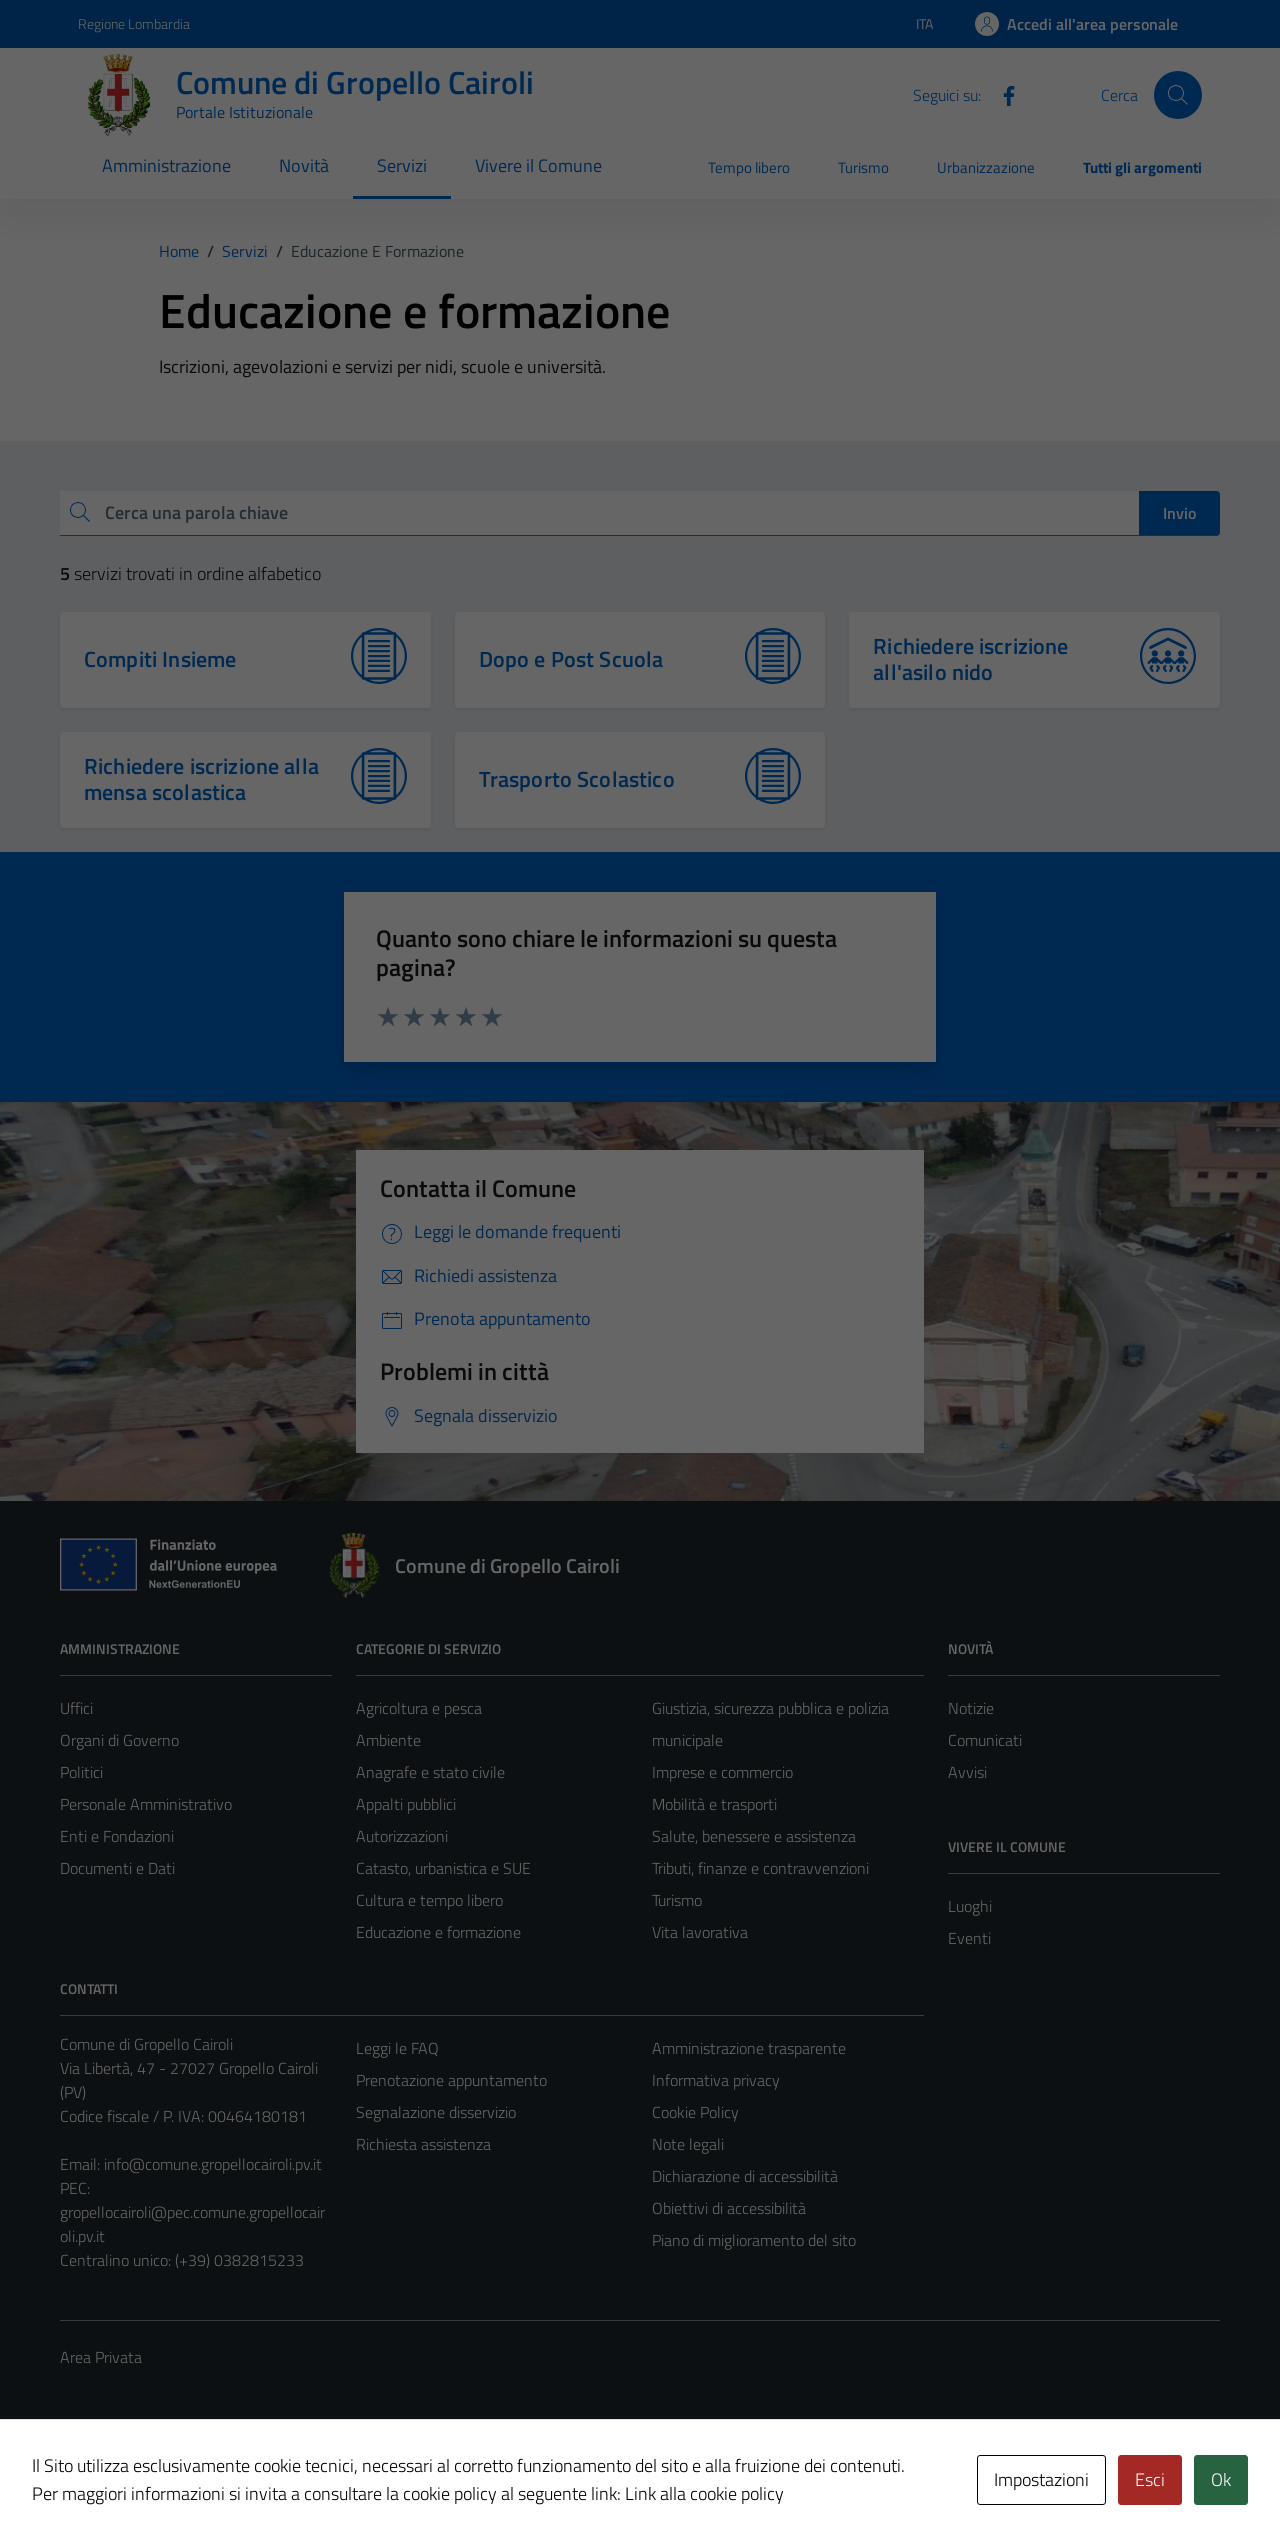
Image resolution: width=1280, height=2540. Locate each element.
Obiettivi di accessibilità (729, 2208)
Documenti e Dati (117, 1868)
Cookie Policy (695, 2112)
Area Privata (101, 2357)
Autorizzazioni (402, 1836)
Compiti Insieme (160, 659)
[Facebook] (1001, 94)
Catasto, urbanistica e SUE (443, 1868)
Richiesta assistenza (423, 2144)
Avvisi (967, 1772)
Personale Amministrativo (146, 1804)
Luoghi (970, 1906)
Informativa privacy (716, 2080)
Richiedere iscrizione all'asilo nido (970, 659)
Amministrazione (166, 165)
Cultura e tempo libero (429, 1900)
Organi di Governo (119, 1740)
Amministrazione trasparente (749, 2048)
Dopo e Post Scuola (571, 659)
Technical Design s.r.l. (196, 2482)
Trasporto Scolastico (577, 779)
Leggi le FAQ (397, 2048)
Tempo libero (749, 167)
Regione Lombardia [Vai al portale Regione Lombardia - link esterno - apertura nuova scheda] (134, 23)
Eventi (969, 1938)
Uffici (76, 1708)
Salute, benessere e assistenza (754, 1836)
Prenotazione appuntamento (451, 2080)
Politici (81, 1772)
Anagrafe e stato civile (430, 1772)
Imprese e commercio (722, 1772)
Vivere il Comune (538, 165)
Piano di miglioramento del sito (754, 2240)
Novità (304, 165)
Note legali (688, 2144)
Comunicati (985, 1740)
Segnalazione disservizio (436, 2112)
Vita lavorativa (700, 1932)
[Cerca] (1178, 95)
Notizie (971, 1708)
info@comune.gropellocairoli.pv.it (213, 2164)
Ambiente (388, 1740)
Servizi (402, 165)
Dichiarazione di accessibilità (745, 2176)
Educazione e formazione (438, 1932)
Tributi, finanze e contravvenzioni (760, 1868)
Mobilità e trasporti (714, 1804)
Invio (1179, 513)
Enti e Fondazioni (117, 1836)
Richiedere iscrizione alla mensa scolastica (201, 779)
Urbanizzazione (986, 167)
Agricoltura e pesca (419, 1708)
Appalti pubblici (406, 1804)
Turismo (863, 167)
